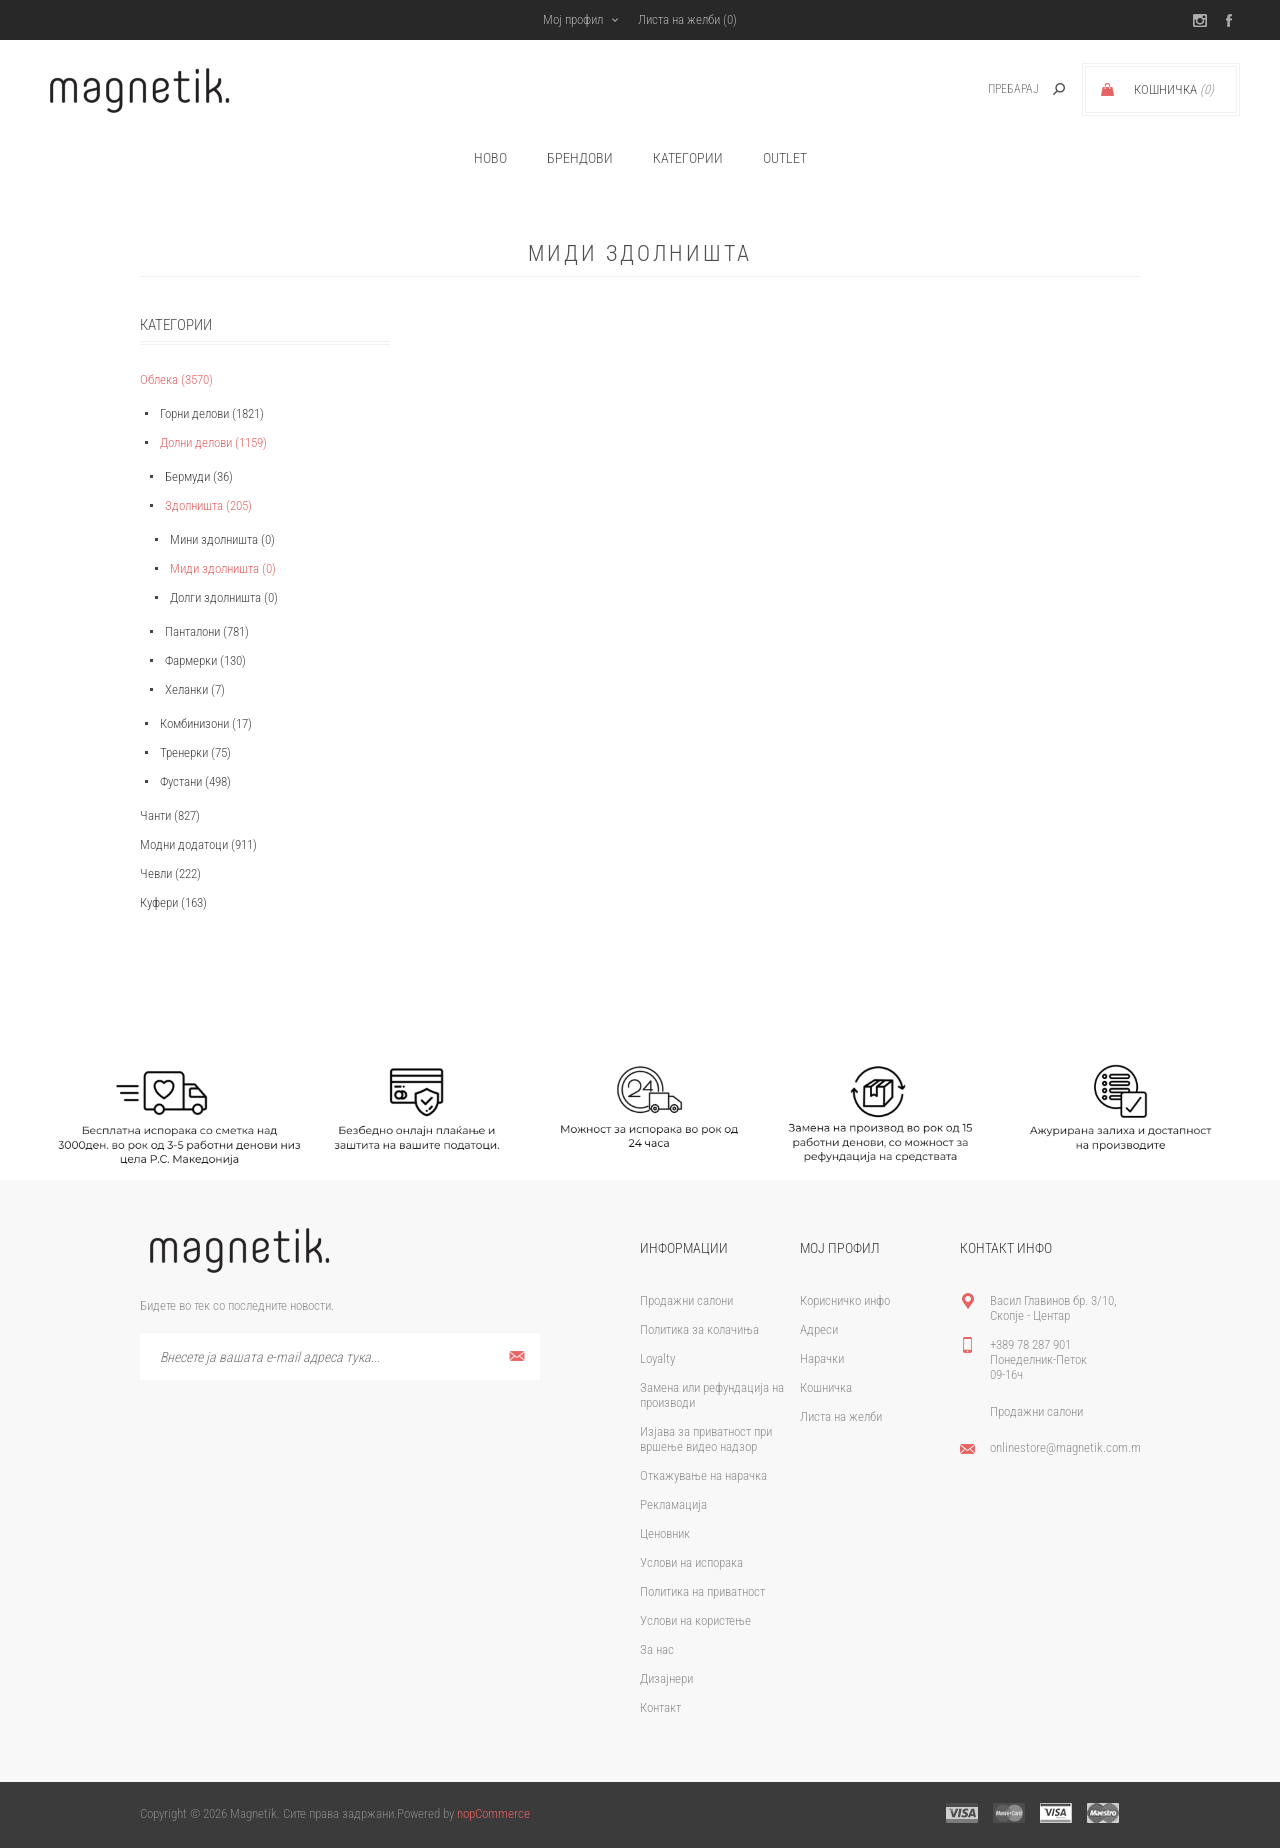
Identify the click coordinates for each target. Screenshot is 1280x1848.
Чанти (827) (170, 815)
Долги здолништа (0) (224, 597)
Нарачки (822, 1358)
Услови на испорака (691, 1562)
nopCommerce (493, 1813)
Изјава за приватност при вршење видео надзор (706, 1439)
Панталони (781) (207, 631)
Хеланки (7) (195, 689)
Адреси (819, 1329)
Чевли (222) (170, 873)
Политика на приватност (702, 1591)
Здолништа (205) (208, 505)
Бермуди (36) (199, 476)
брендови (580, 158)
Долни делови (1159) (213, 442)
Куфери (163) (173, 902)
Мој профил (573, 19)
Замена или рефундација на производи (712, 1395)
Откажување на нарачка (703, 1475)
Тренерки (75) (195, 752)
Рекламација (673, 1504)
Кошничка (826, 1387)
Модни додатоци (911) (198, 844)
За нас (657, 1649)
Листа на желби (841, 1416)
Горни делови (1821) (212, 413)
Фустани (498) (195, 781)
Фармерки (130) (205, 660)
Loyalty (657, 1358)
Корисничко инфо (845, 1300)
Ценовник (665, 1533)
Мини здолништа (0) (222, 539)
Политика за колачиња (699, 1329)
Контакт (660, 1707)
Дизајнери (666, 1678)
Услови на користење (695, 1620)
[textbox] (991, 89)
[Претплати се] (340, 1356)
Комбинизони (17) (206, 723)
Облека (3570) (176, 379)
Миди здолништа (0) (223, 568)
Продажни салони (686, 1300)
